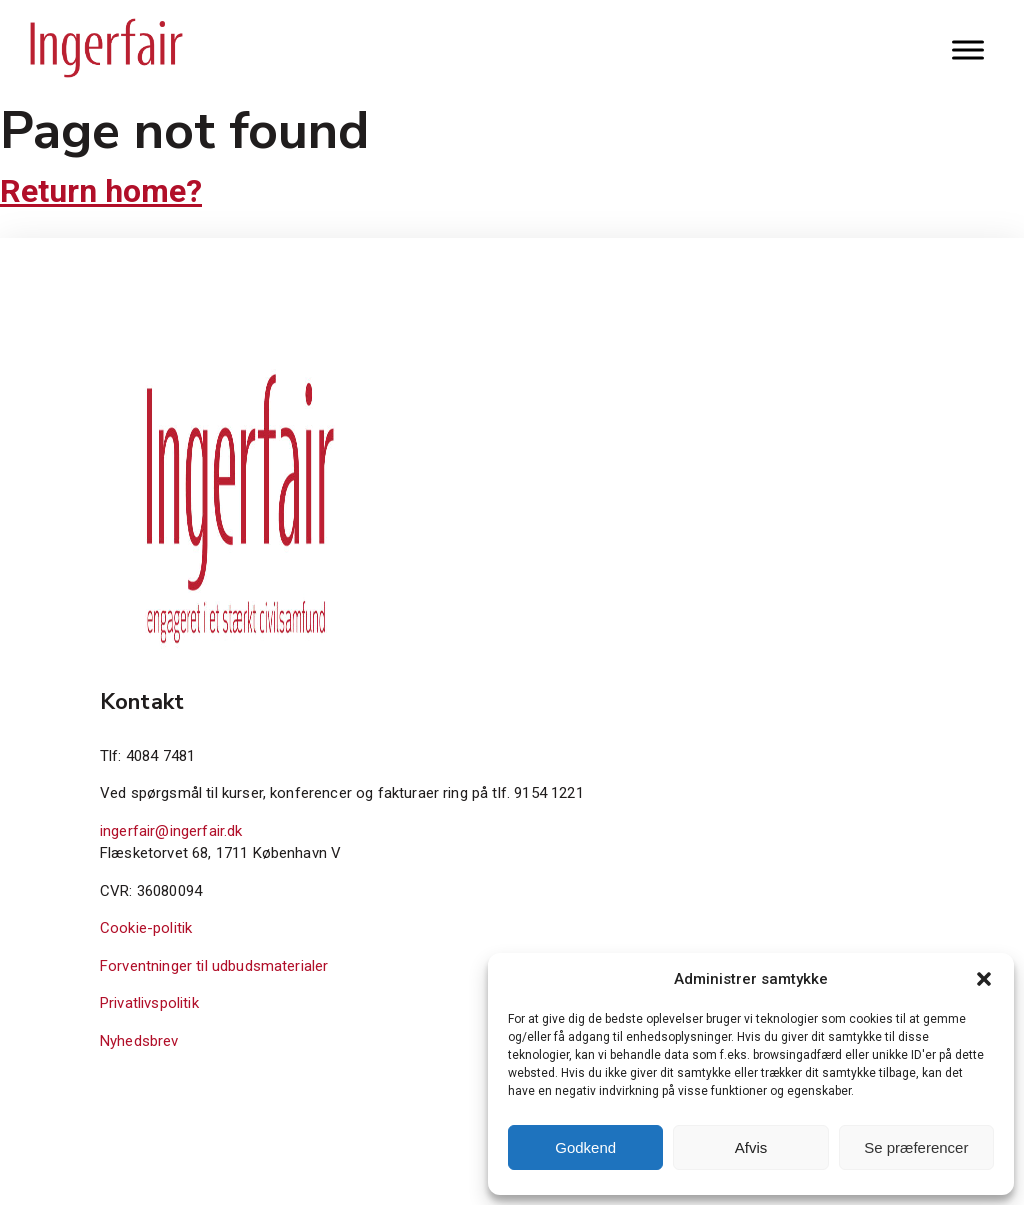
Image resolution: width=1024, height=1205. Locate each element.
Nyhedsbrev (139, 1041)
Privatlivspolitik (149, 1003)
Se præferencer (916, 1147)
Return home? (101, 191)
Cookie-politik (146, 928)
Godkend (585, 1147)
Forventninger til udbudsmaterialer (214, 966)
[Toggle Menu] (968, 49)
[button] (984, 979)
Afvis (751, 1147)
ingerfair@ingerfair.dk (171, 831)
